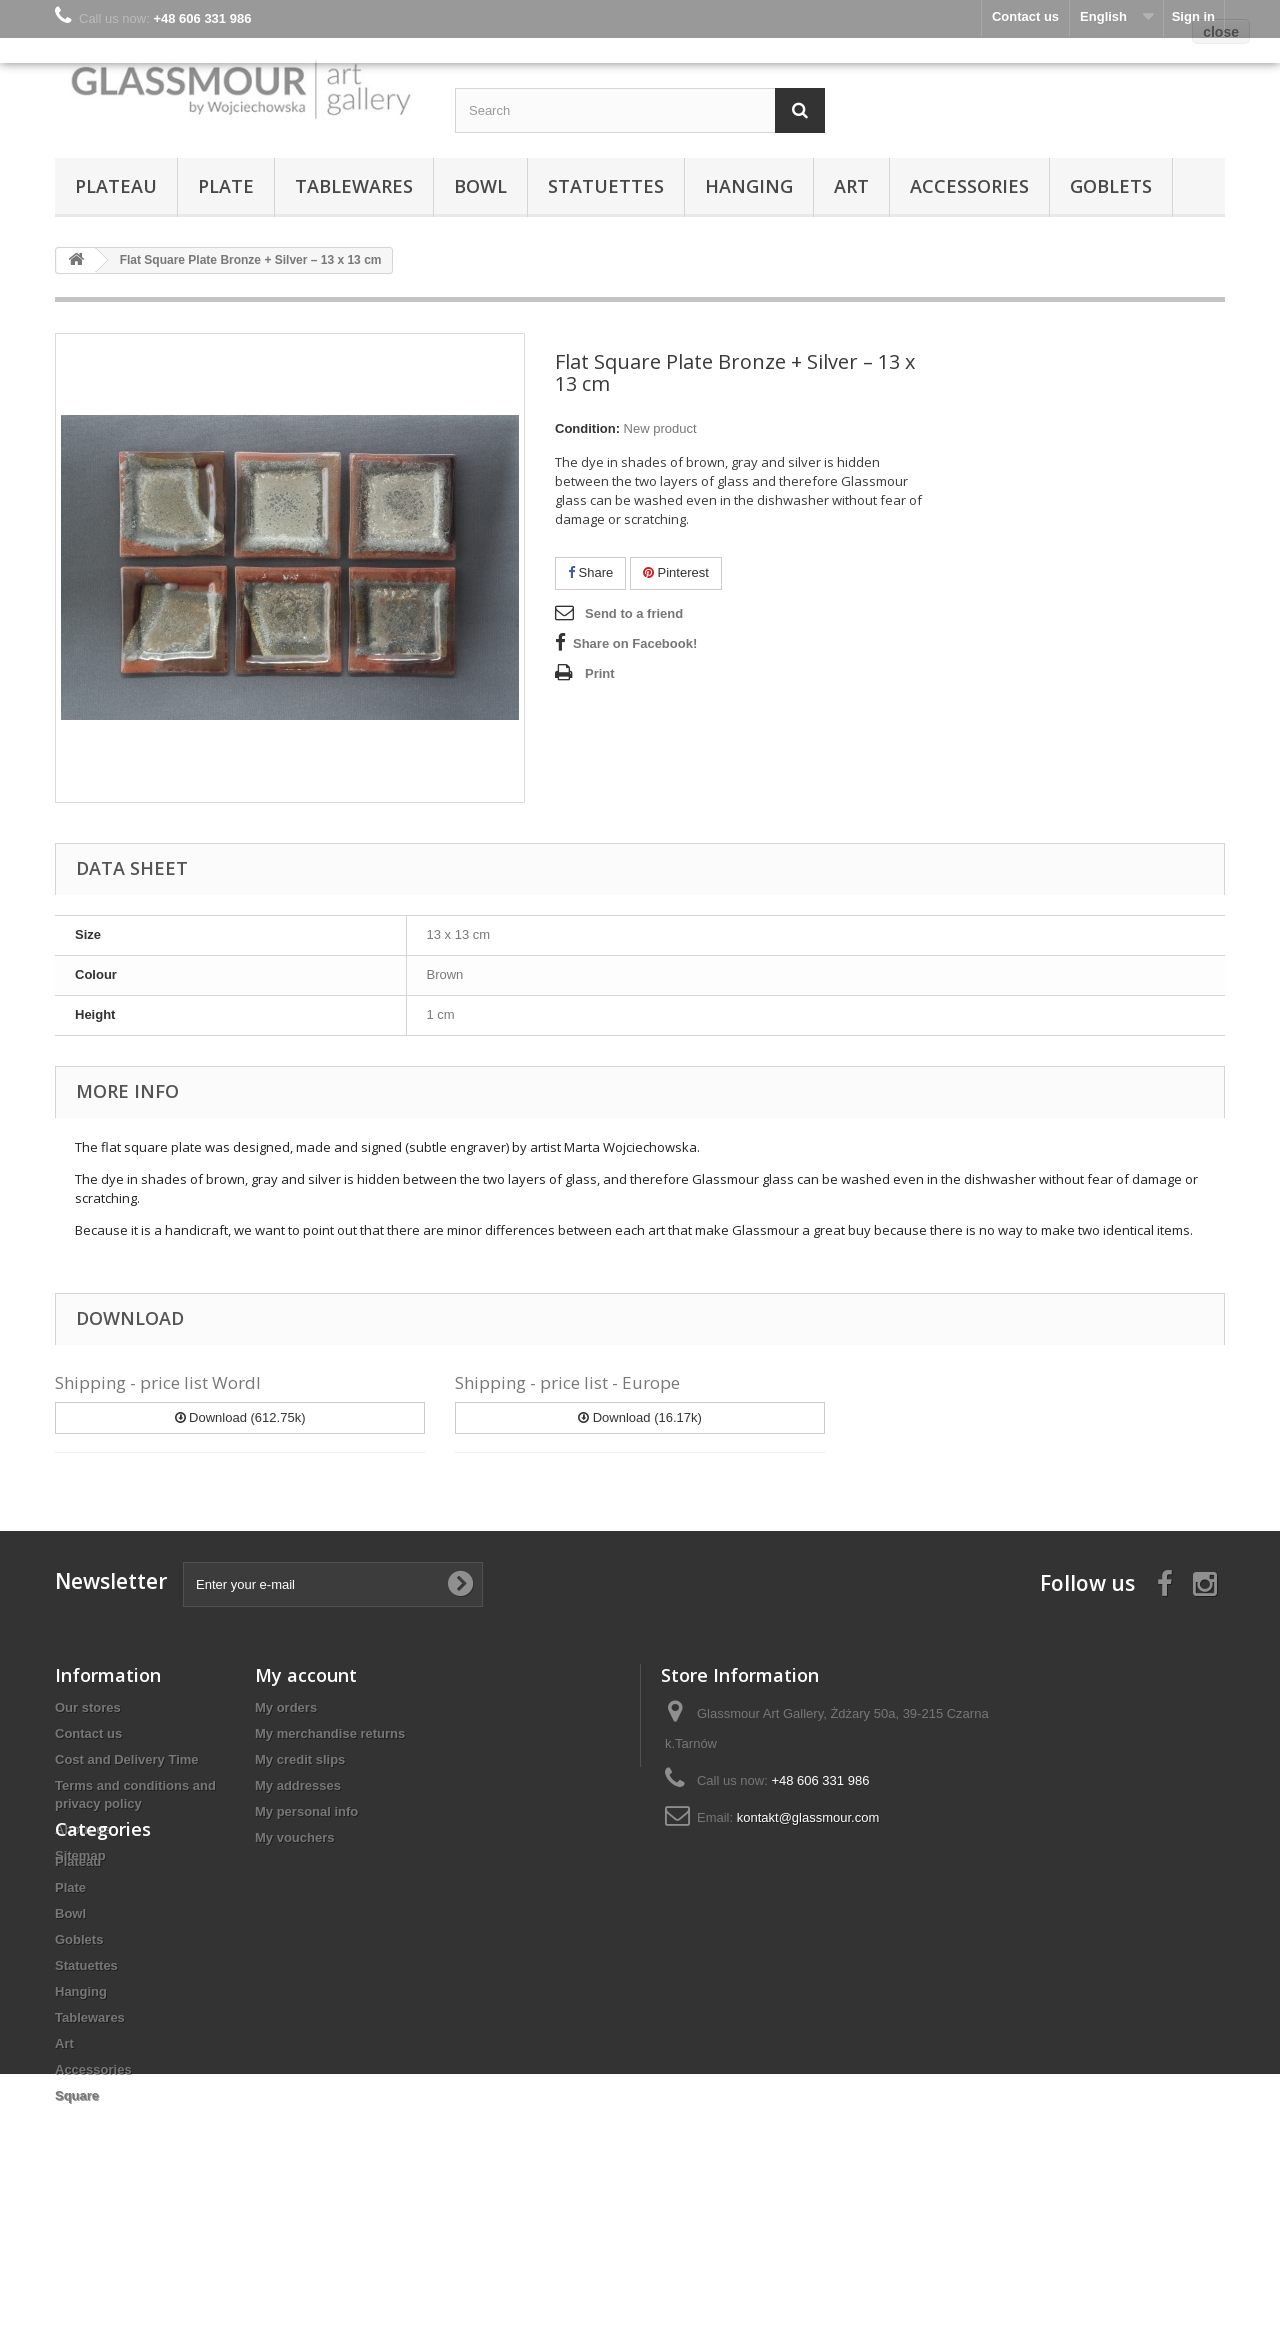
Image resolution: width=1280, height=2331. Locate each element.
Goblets (1111, 186)
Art (851, 186)
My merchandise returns (330, 1733)
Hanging (749, 186)
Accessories (969, 186)
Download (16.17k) (640, 1417)
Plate (226, 186)
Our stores (88, 1707)
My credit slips (300, 1759)
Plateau (116, 186)
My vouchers (294, 1837)
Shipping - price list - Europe (567, 1382)
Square (77, 2204)
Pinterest (676, 572)
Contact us (88, 1733)
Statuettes (606, 186)
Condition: (587, 428)
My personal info (306, 1811)
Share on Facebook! (635, 643)
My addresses (298, 1785)
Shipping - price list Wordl (158, 1382)
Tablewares (354, 186)
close (1221, 32)
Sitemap (80, 1855)
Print (600, 673)
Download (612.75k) (240, 1417)
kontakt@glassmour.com (808, 1817)
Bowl (480, 186)
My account (306, 1675)
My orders (286, 1707)
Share (590, 572)
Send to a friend (634, 613)
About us (83, 1829)
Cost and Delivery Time (127, 1759)
